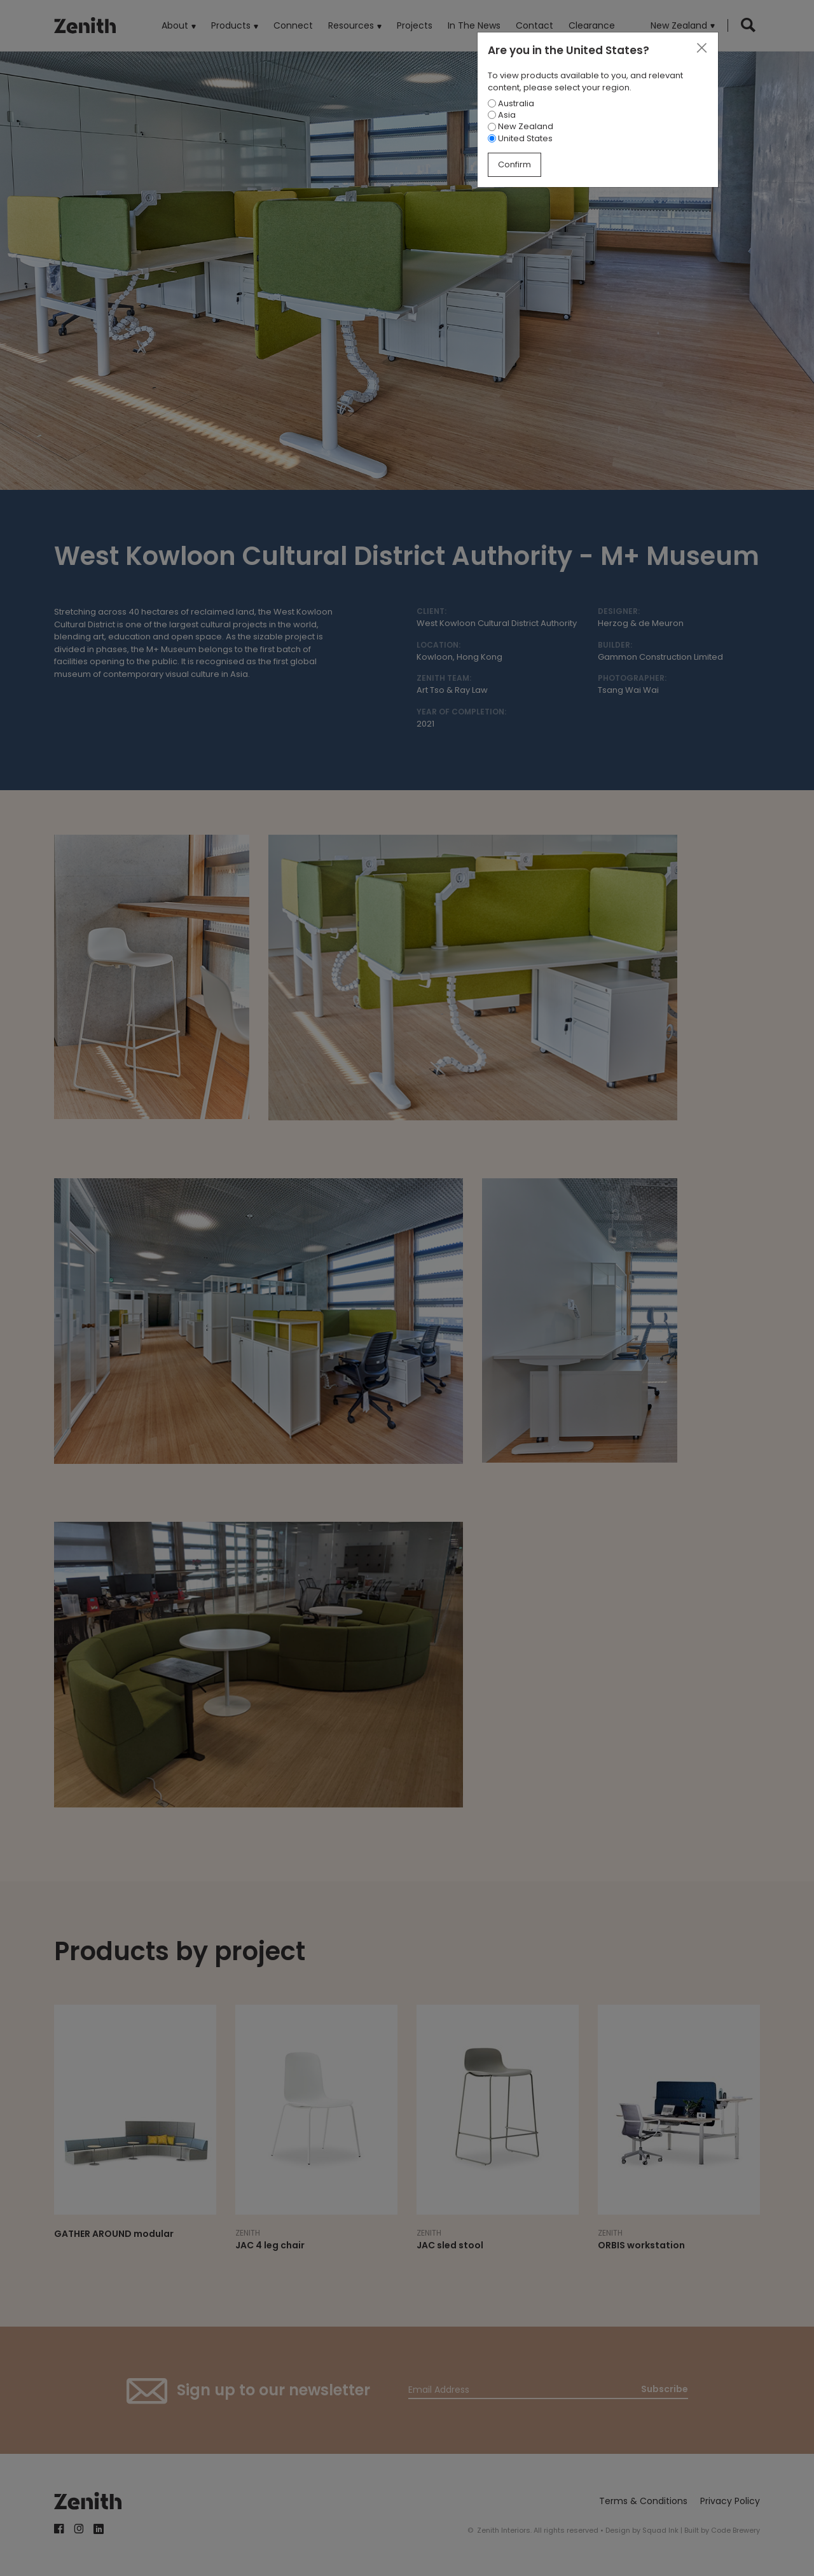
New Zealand (520, 126)
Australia (511, 103)
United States (520, 138)
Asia (502, 115)
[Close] (701, 48)
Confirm (514, 164)
